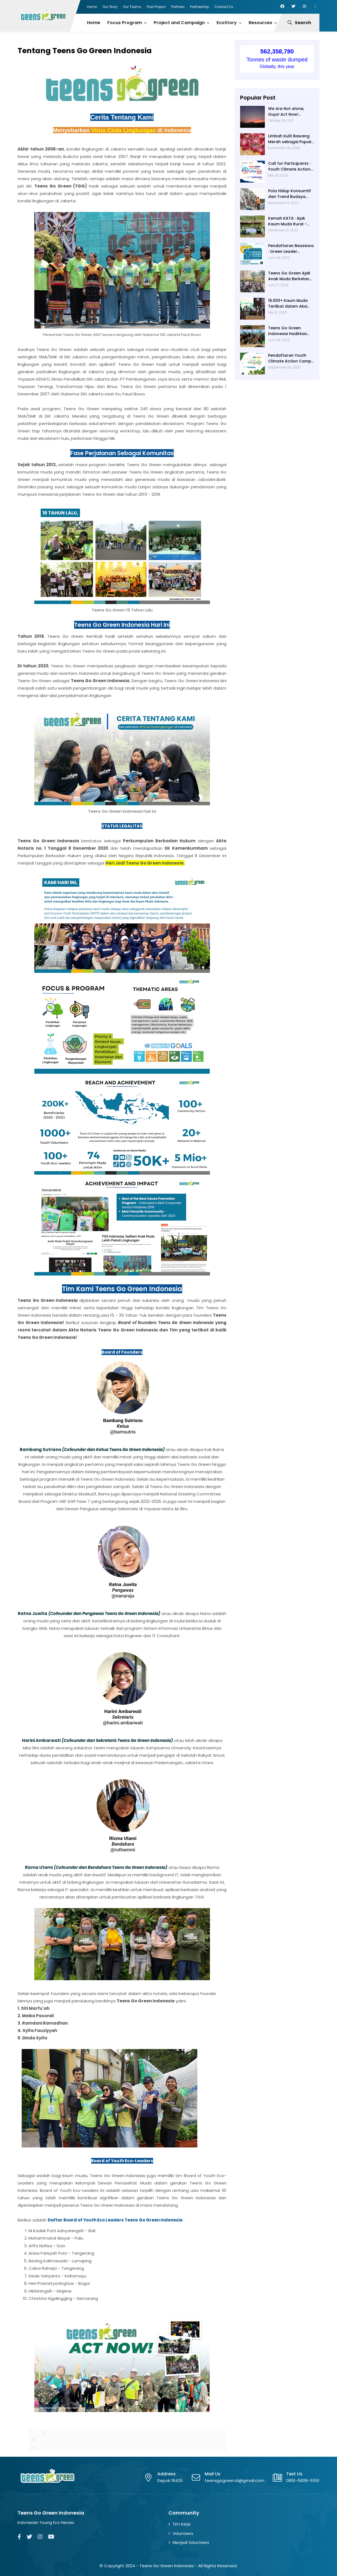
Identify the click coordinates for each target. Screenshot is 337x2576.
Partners (178, 6)
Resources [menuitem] (260, 22)
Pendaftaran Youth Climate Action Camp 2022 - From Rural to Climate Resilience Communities (289, 358)
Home (92, 6)
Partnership (199, 6)
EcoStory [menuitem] (227, 22)
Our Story (109, 6)
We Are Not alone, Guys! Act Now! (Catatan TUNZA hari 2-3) (289, 111)
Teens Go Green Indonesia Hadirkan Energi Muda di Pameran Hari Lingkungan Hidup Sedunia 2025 (287, 331)
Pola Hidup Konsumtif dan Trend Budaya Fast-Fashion (289, 194)
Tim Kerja (181, 2524)
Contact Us (223, 6)
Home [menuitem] (93, 22)
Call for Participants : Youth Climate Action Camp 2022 (289, 166)
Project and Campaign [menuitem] (179, 22)
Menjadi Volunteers (191, 2542)
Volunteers (183, 2533)
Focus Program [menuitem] (124, 22)
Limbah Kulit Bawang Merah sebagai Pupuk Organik (289, 139)
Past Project (156, 6)
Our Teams (132, 6)
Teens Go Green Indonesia (166, 2566)
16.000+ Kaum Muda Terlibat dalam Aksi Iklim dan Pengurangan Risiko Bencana (288, 303)
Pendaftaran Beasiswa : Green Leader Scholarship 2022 (291, 248)
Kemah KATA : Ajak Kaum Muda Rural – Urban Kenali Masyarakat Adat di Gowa (288, 221)
